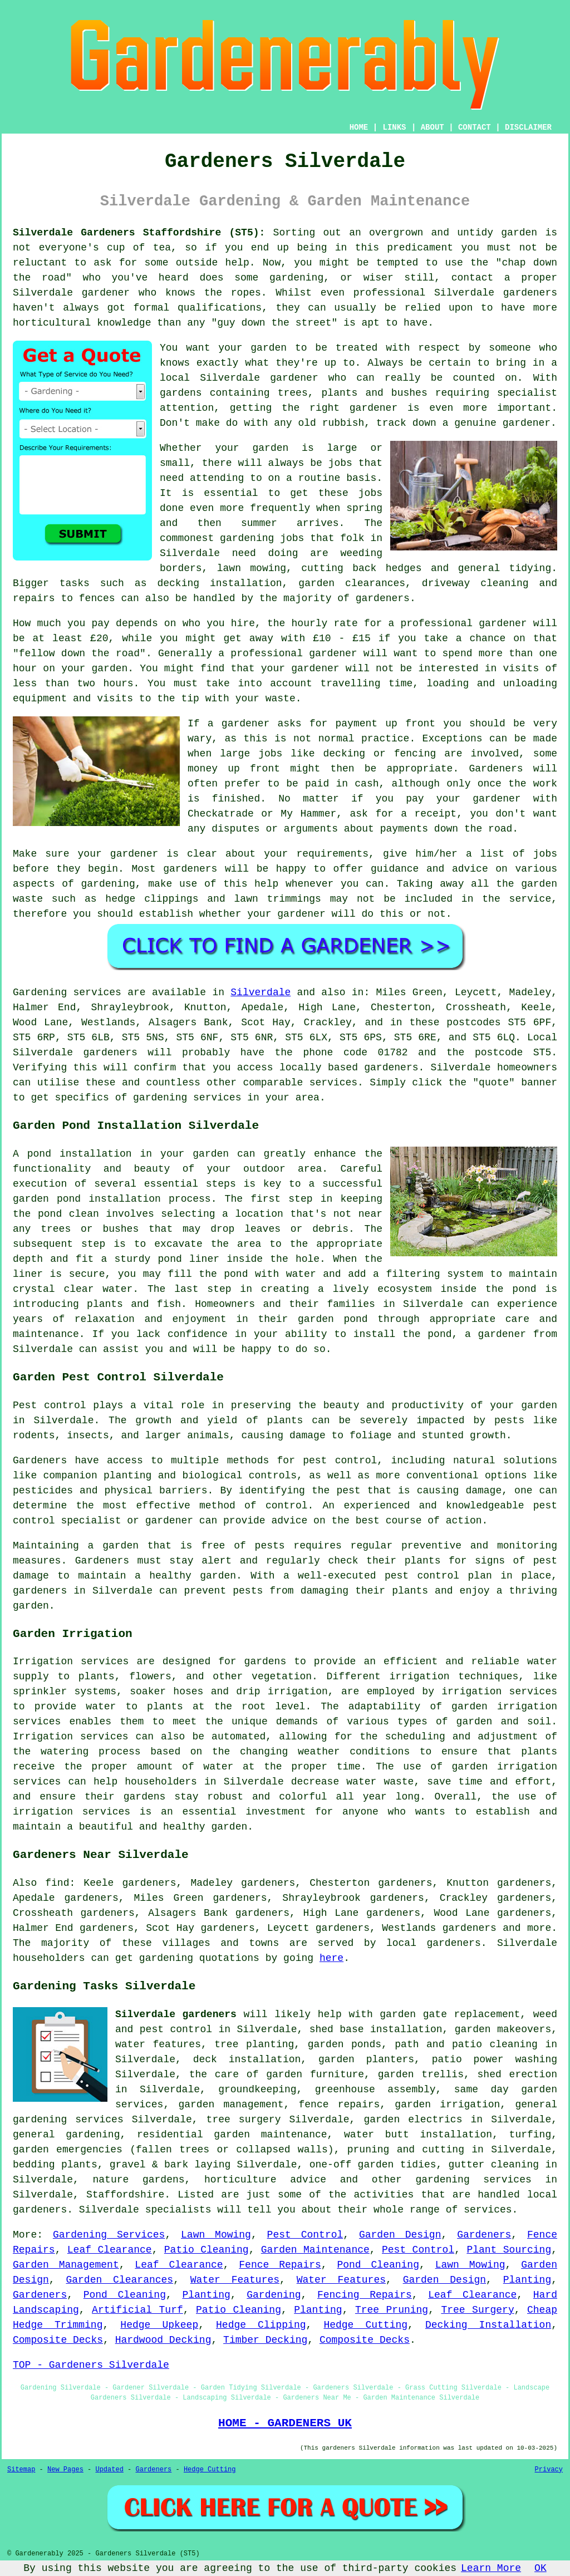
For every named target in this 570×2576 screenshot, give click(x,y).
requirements (332, 853)
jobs (340, 463)
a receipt (428, 813)
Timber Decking (265, 2340)
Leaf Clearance (109, 2249)
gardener (333, 653)
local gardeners (433, 1943)
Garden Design (400, 2234)
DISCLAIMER (528, 127)
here (331, 1958)
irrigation (420, 1676)
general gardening (66, 2134)
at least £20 (71, 638)
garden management (230, 2104)
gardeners (530, 292)
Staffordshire (125, 2194)
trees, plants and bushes (353, 393)
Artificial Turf (137, 2310)
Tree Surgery (477, 2310)
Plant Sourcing (508, 2249)
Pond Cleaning (378, 2264)
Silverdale (260, 992)
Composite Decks (58, 2340)
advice (470, 868)
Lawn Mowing (216, 2234)
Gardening (274, 2294)
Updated (109, 2470)
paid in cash (342, 783)
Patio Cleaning (206, 2249)
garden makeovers (503, 2029)
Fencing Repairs (364, 2294)
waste (281, 698)
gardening (247, 538)
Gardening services (67, 992)
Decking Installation (488, 2325)
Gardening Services (109, 2234)
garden (519, 232)
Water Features (234, 2279)
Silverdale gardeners (176, 2014)
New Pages (65, 2470)
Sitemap (21, 2470)
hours (119, 683)
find (57, 1883)
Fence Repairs (280, 2264)
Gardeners (484, 2234)
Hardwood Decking (163, 2340)
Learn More (491, 2568)
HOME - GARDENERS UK (285, 2423)
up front (410, 723)
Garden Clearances (119, 2279)
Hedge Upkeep (159, 2325)
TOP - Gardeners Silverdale (91, 2365)
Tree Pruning (391, 2310)
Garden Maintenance (315, 2249)
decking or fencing (379, 753)
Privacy (549, 2470)
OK (540, 2568)
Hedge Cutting (365, 2325)
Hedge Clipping (261, 2325)
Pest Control (305, 2234)
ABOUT (432, 127)
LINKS (394, 127)
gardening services (473, 2179)
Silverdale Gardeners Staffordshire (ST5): (139, 232)
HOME (359, 127)
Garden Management (66, 2264)
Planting (527, 2279)
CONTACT (474, 127)
